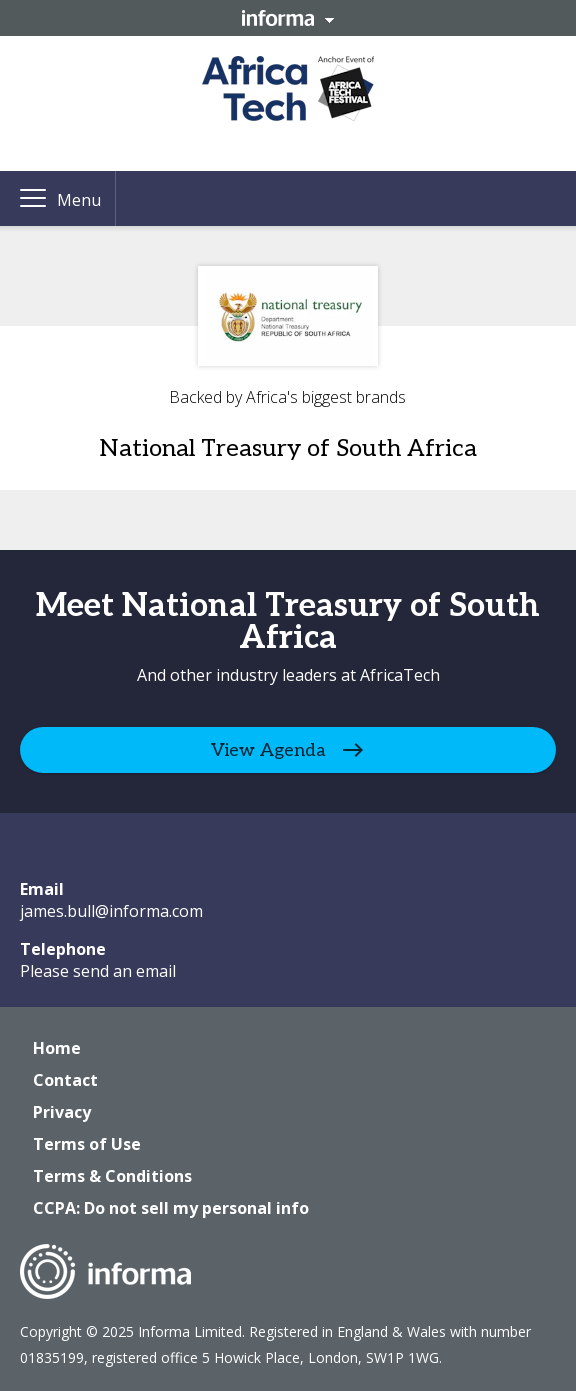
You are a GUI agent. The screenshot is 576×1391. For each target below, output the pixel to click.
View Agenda (268, 749)
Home (57, 1048)
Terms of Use (87, 1144)
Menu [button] (79, 200)
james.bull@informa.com (111, 911)
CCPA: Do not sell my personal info (171, 1208)
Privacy (62, 1112)
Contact (65, 1080)
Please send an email (98, 971)
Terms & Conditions (112, 1176)
